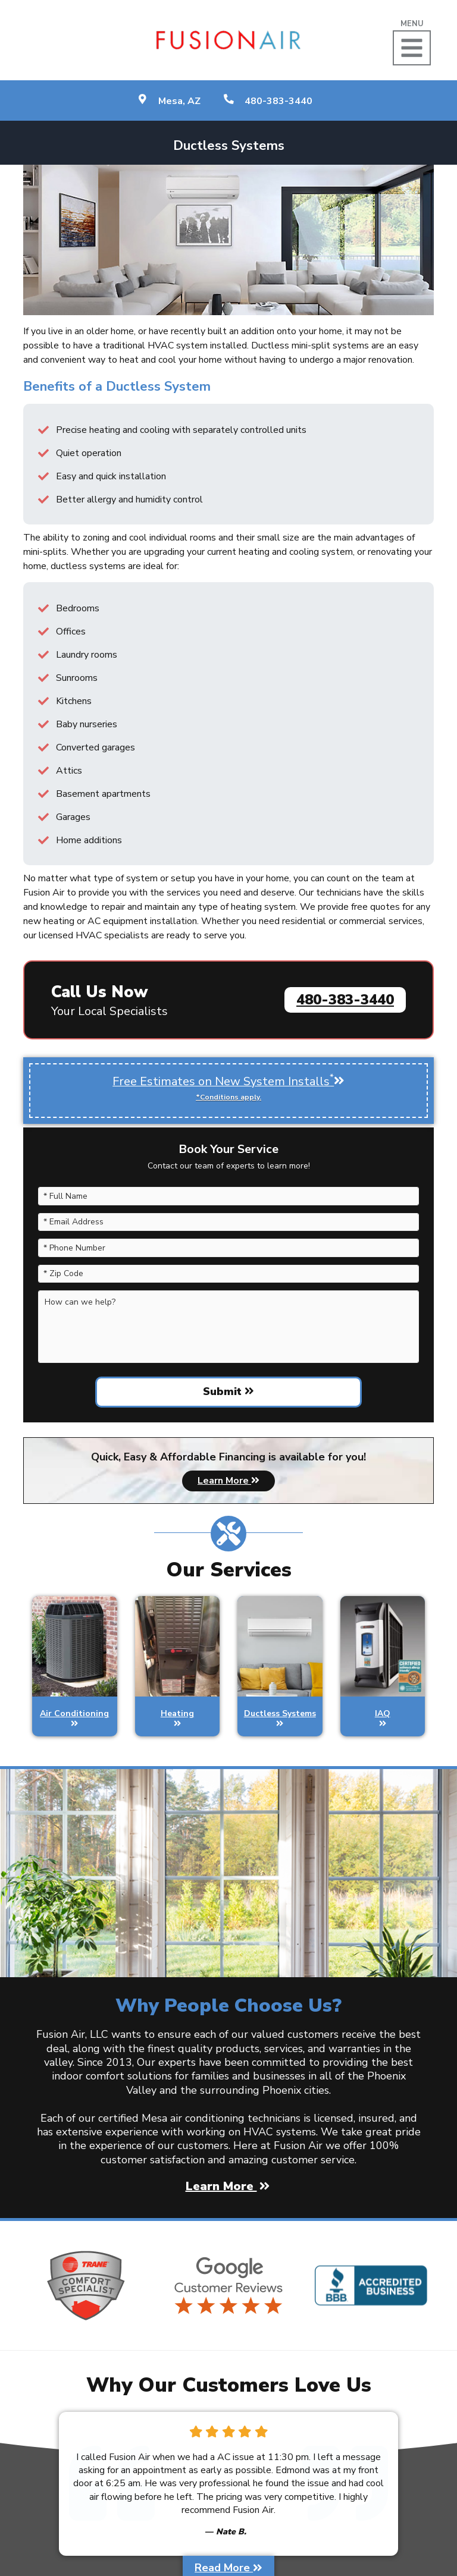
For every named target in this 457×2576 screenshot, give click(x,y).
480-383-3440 (345, 999)
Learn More (228, 1480)
